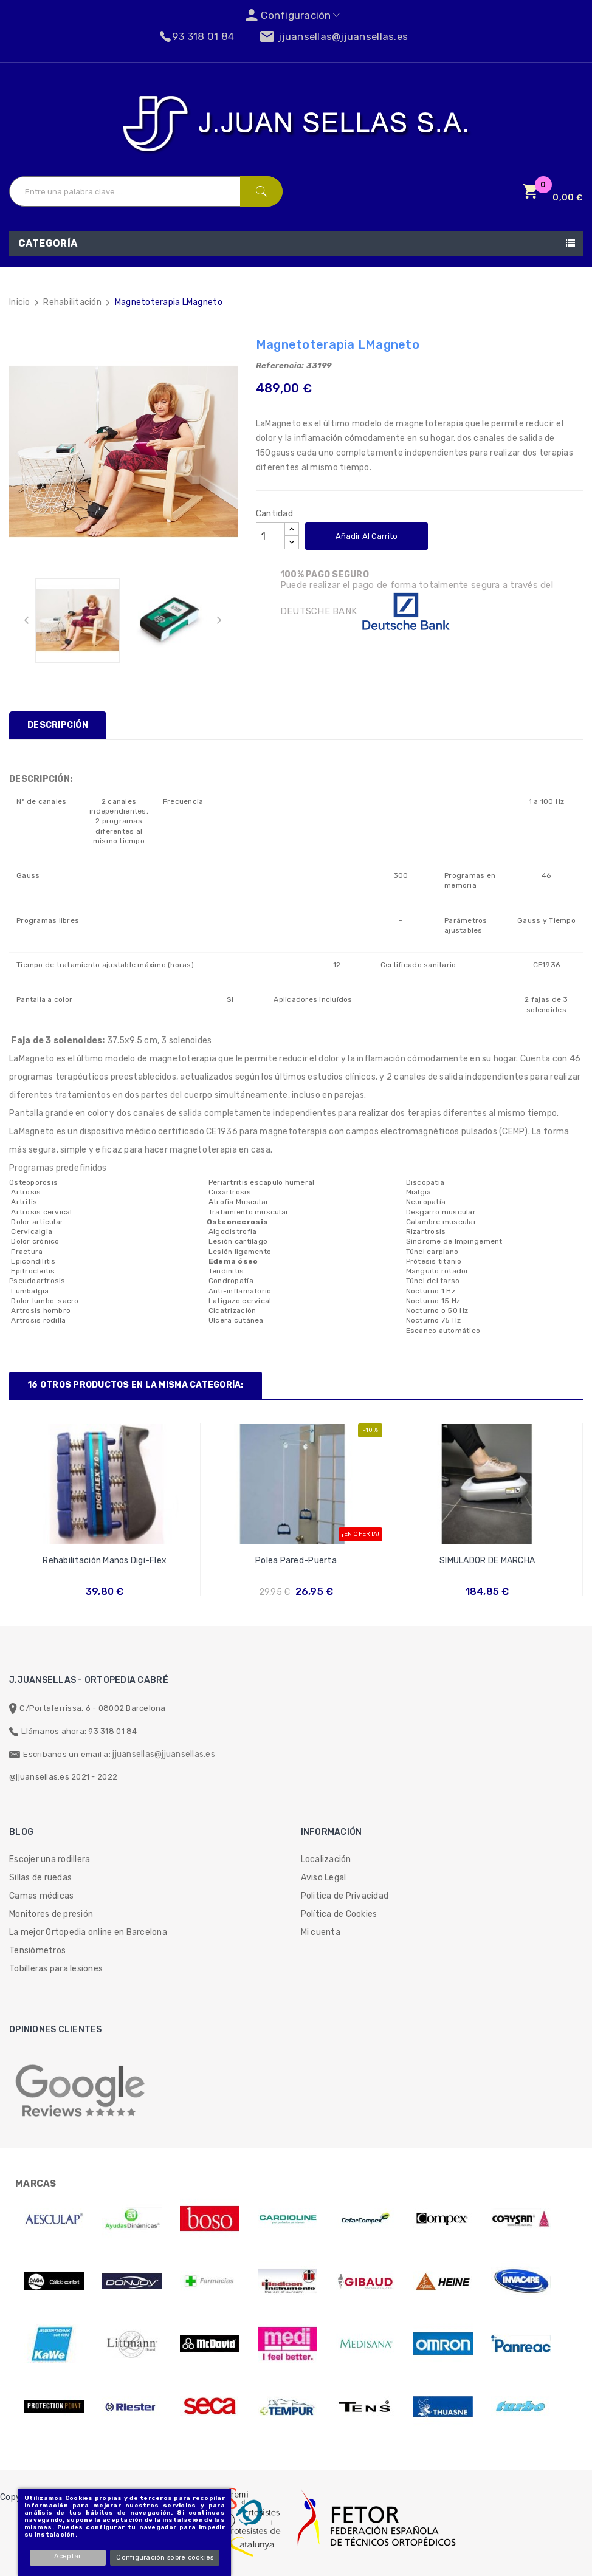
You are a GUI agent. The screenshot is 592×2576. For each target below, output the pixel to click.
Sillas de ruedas (40, 1877)
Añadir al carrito (367, 536)
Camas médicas (41, 1896)
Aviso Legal (323, 1877)
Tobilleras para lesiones (56, 1969)
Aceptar (69, 2556)
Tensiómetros (37, 1950)
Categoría (48, 243)
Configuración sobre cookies (166, 2557)
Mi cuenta (320, 1932)
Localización (326, 1859)
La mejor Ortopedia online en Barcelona (88, 1932)
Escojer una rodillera (49, 1859)
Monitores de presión (51, 1914)
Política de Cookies (339, 1914)
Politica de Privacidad (345, 1896)
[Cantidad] (270, 535)
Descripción (57, 725)
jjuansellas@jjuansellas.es (163, 1754)
